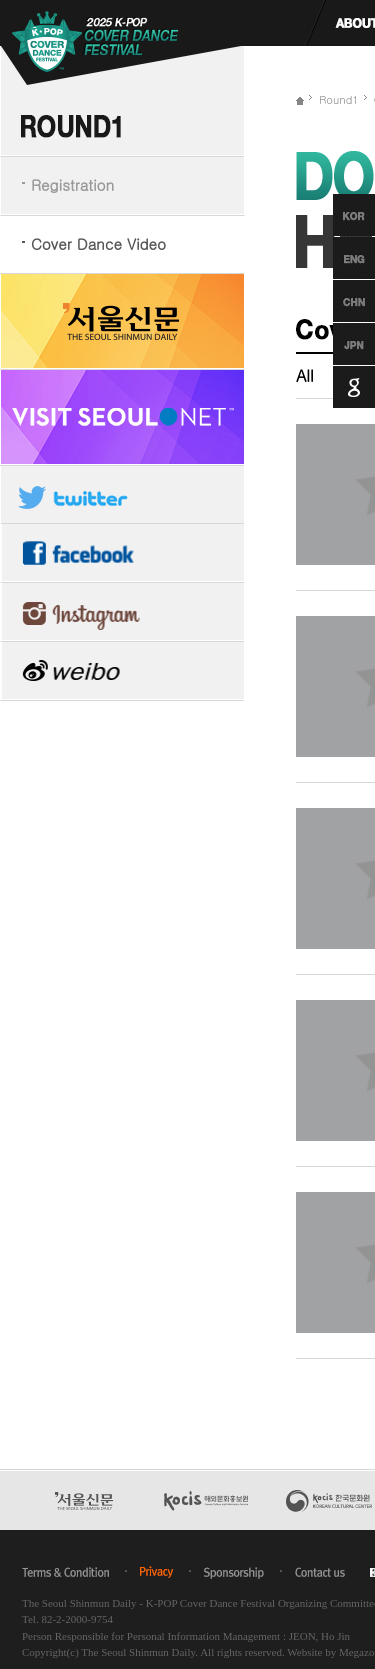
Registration (72, 184)
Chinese (335, 301)
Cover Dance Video (98, 243)
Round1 (339, 99)
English (335, 258)
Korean (335, 215)
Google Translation (335, 387)
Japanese (335, 344)
